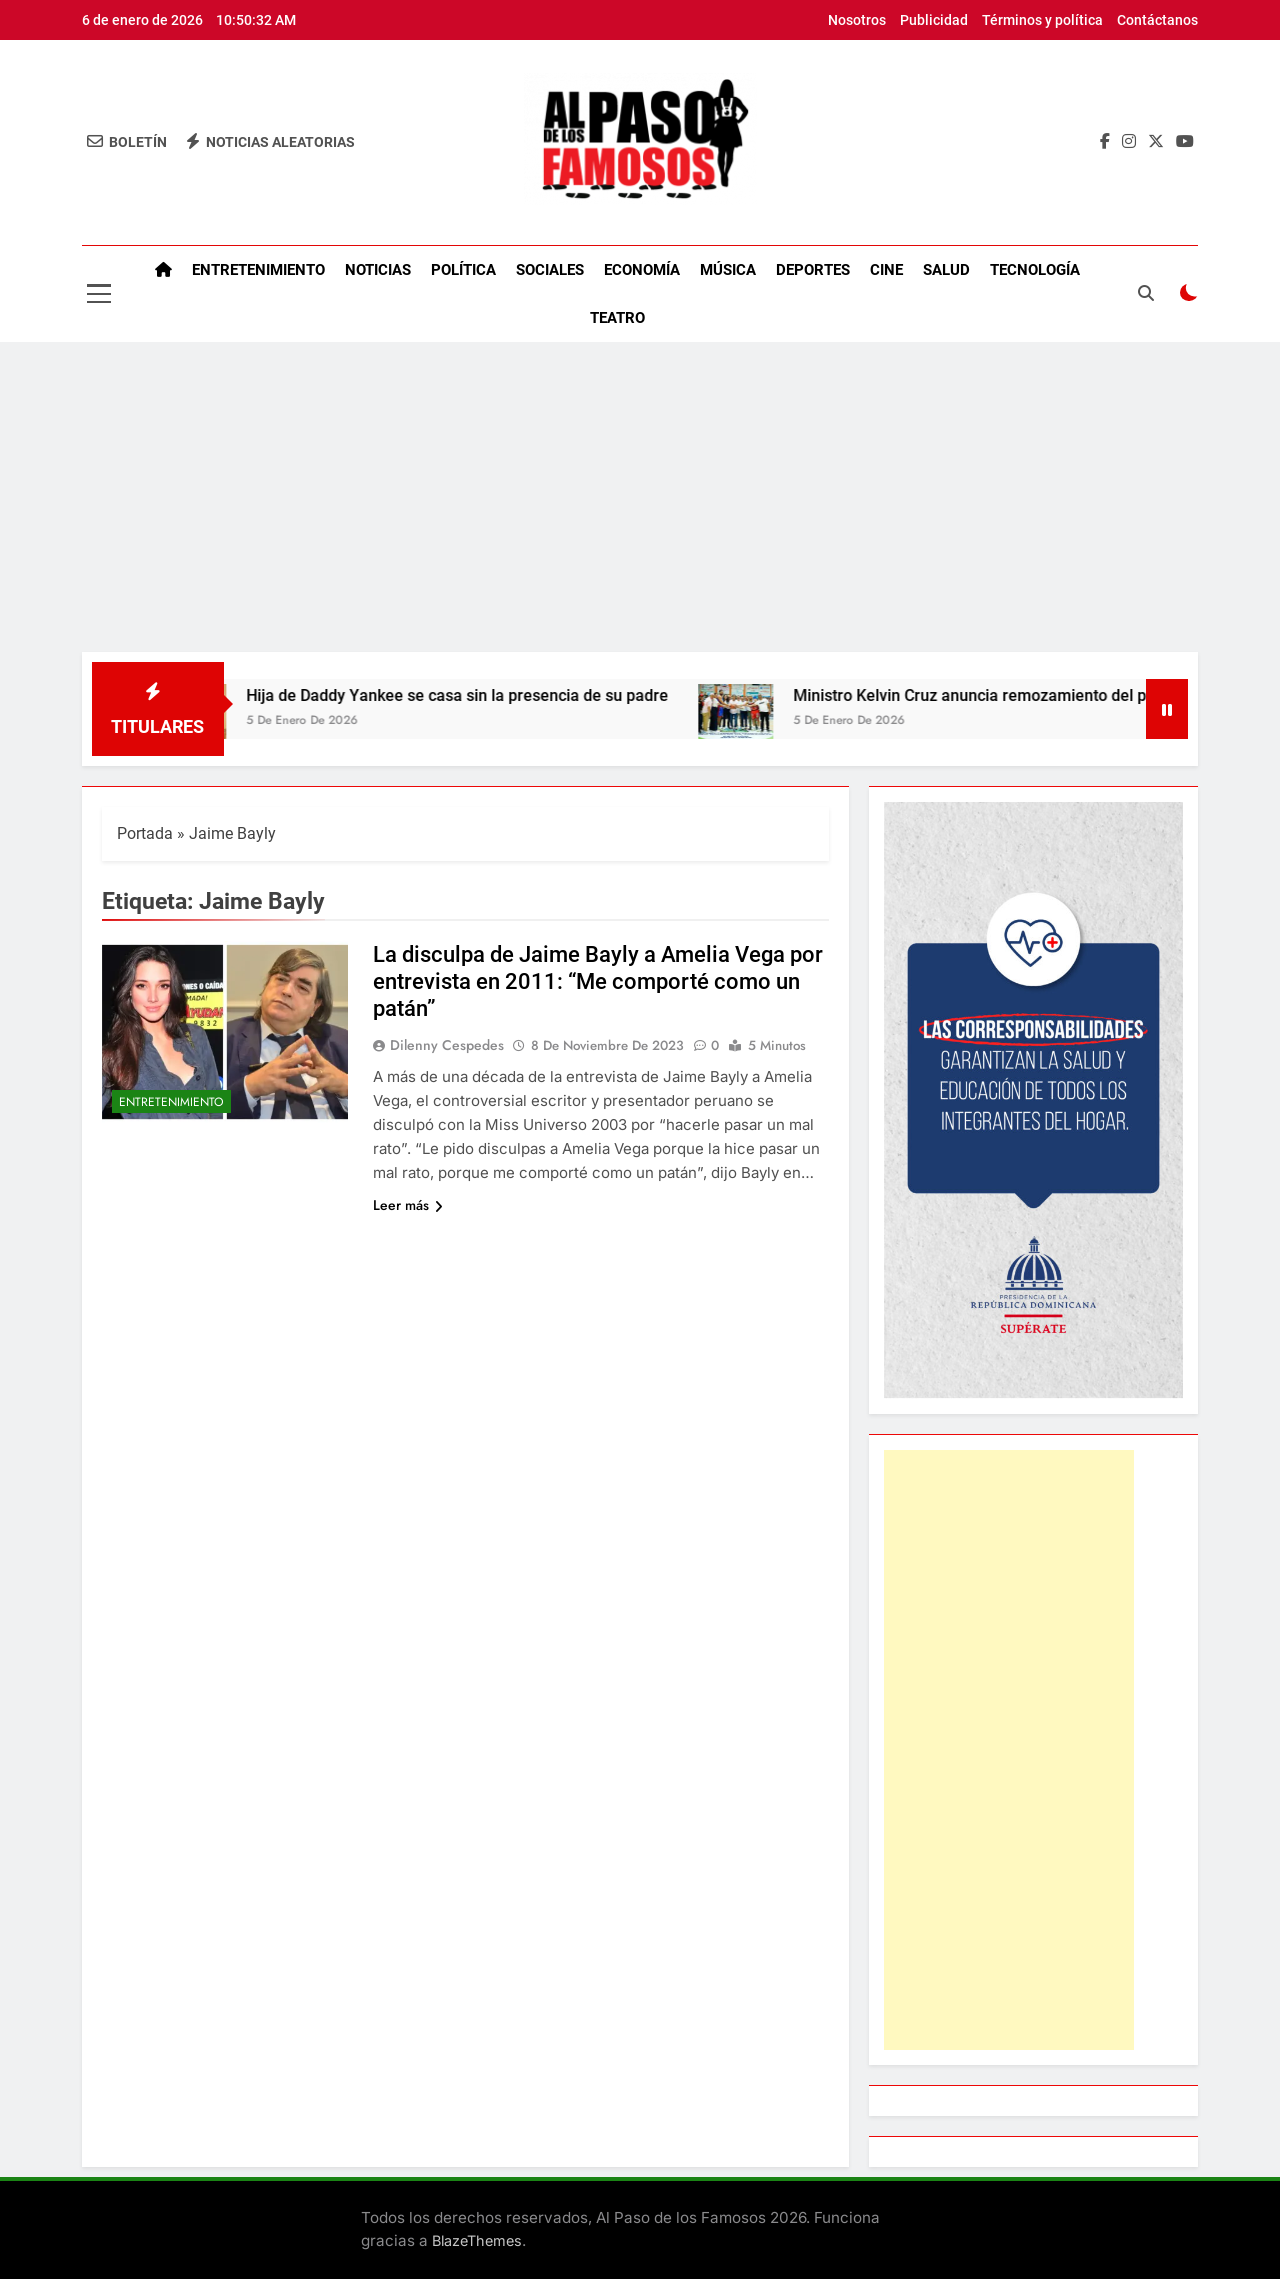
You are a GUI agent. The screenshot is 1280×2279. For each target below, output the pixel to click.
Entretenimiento (258, 270)
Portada (145, 833)
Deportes (813, 270)
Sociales (550, 270)
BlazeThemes (477, 2240)
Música (728, 270)
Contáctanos (1157, 20)
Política (463, 270)
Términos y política (1042, 20)
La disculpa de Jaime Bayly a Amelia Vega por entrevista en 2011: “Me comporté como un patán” (598, 981)
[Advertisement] (640, 502)
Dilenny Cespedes (447, 1045)
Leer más (408, 1205)
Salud (946, 270)
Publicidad (934, 20)
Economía (642, 270)
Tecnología (1035, 270)
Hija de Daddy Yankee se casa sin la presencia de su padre (475, 695)
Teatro (617, 318)
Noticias (378, 270)
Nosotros (857, 20)
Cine (886, 270)
